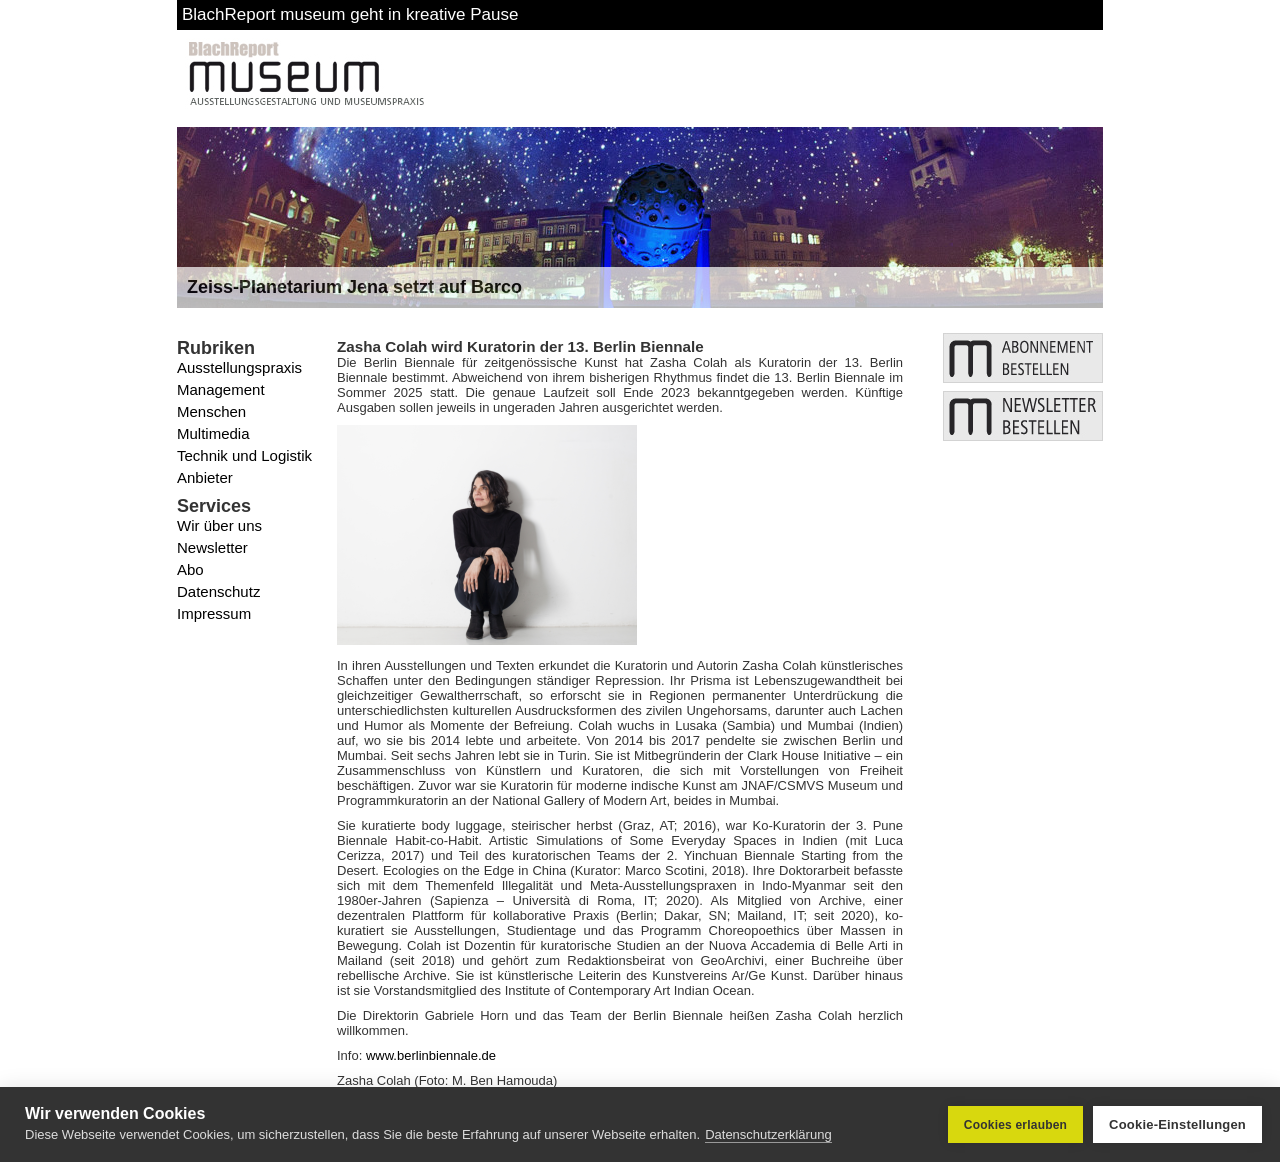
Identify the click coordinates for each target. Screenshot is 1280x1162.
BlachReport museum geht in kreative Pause (350, 14)
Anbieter (205, 477)
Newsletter (212, 547)
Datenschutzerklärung (768, 1134)
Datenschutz (218, 591)
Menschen (211, 411)
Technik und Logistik (244, 455)
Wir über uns (219, 525)
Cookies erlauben (1015, 1125)
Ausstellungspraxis (239, 367)
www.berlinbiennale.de (431, 1055)
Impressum (214, 613)
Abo (190, 569)
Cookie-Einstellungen (1177, 1124)
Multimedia (213, 433)
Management (221, 389)
